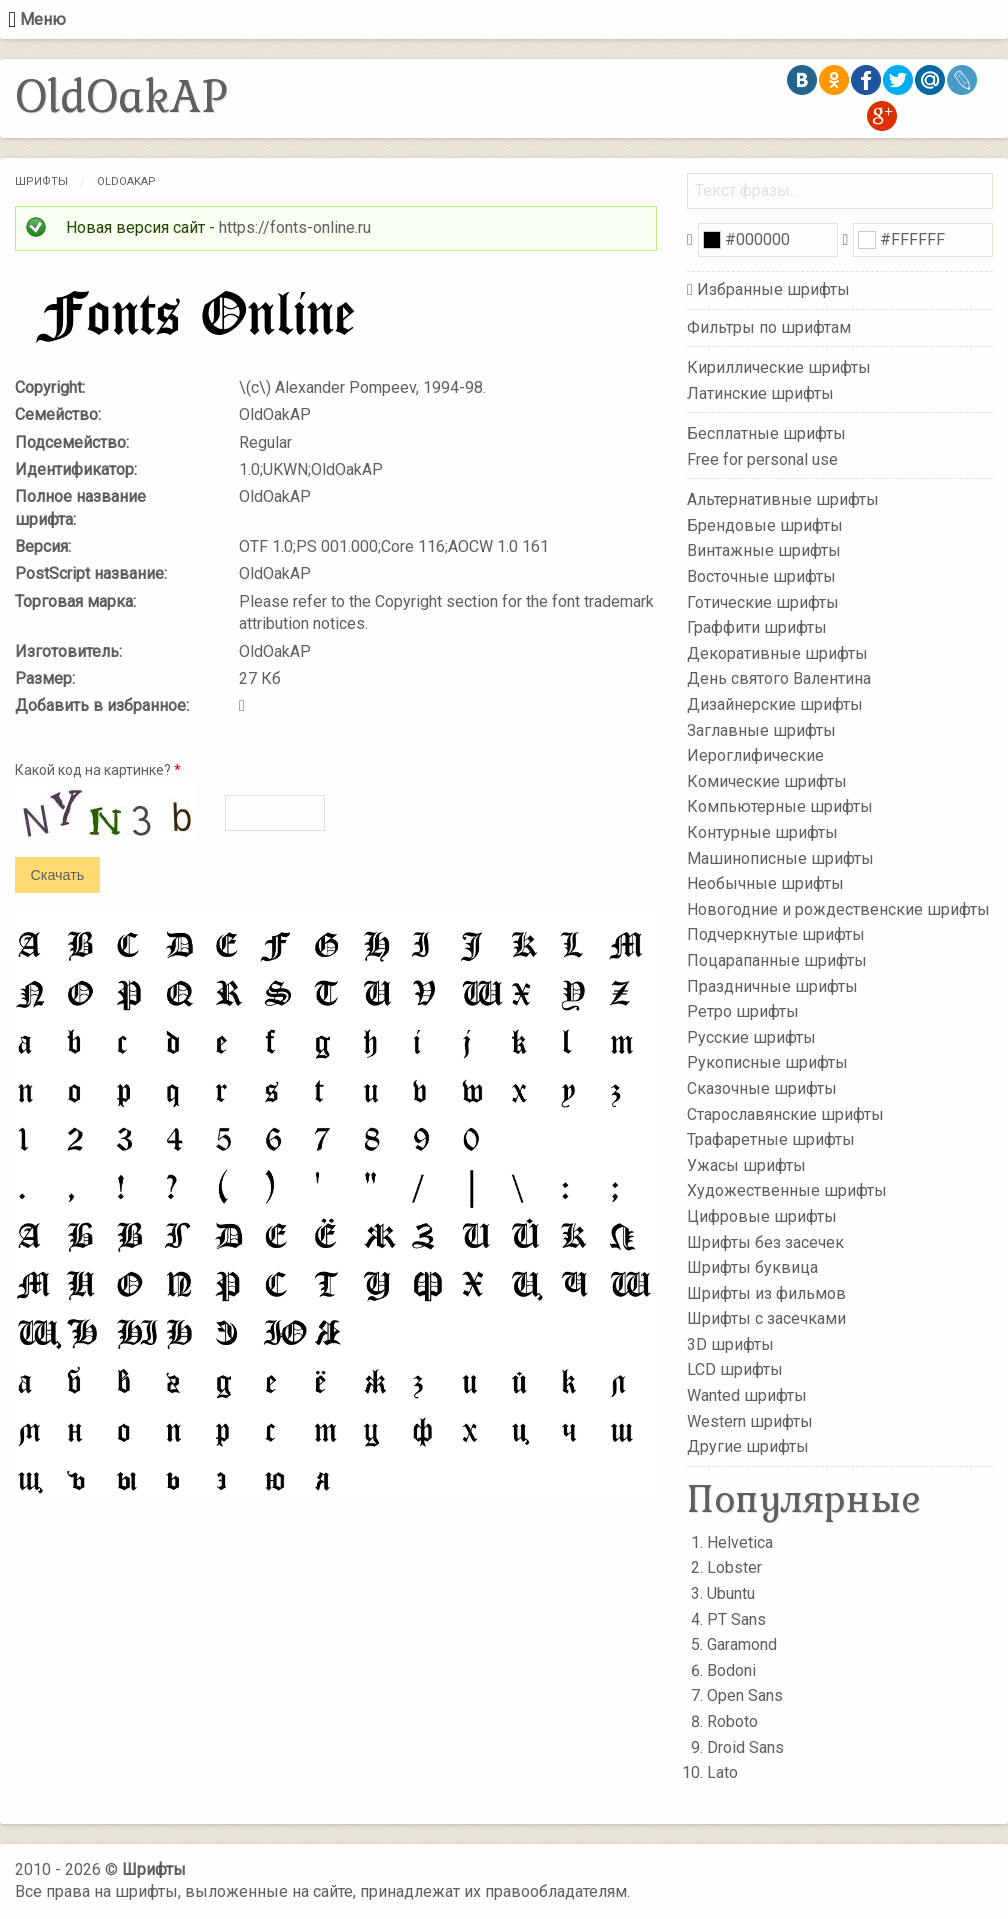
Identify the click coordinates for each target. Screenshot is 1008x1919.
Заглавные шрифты (761, 729)
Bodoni (731, 1670)
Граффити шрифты (757, 627)
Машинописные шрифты (780, 857)
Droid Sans (745, 1747)
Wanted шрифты (747, 1395)
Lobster (734, 1567)
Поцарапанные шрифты (777, 960)
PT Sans (736, 1619)
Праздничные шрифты (772, 985)
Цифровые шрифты (762, 1216)
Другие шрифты (748, 1446)
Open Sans (745, 1695)
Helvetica (740, 1542)
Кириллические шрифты (779, 367)
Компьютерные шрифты (780, 806)
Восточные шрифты (761, 576)
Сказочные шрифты (762, 1088)
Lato (722, 1772)
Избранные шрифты (773, 289)
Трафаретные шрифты (771, 1139)
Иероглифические (755, 755)
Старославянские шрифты (785, 1113)
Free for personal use (762, 458)
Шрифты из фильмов (766, 1292)
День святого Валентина (779, 678)
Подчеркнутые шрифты (776, 934)
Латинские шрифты (760, 392)
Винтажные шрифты (764, 550)
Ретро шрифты (743, 1011)
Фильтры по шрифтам (769, 327)
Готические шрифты (763, 601)
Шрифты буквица (752, 1267)
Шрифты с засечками (766, 1318)
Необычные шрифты (765, 883)
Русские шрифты (751, 1037)
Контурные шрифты (762, 832)
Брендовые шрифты (765, 525)
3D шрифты (730, 1344)
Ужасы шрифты (746, 1164)
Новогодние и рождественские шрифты (838, 909)
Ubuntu (731, 1593)
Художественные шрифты (787, 1190)
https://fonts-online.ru (295, 227)
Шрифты (41, 181)
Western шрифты (750, 1420)
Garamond (742, 1644)
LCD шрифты (735, 1369)
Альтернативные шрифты (783, 499)
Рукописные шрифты (767, 1062)
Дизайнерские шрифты (775, 704)
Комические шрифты (767, 781)
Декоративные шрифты (777, 653)
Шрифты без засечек (765, 1241)
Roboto (732, 1721)
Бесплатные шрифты (766, 433)
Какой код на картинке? (98, 770)
